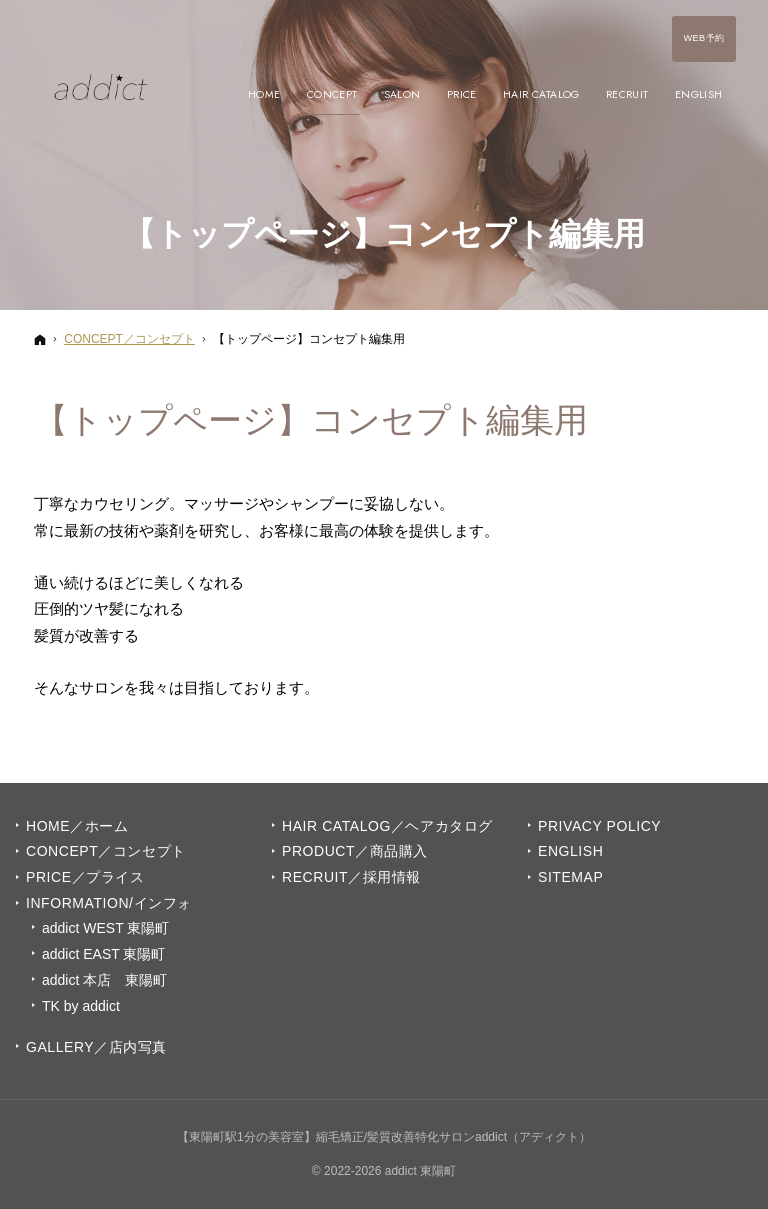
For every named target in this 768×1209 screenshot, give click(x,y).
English (570, 851)
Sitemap (570, 877)
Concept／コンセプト (106, 851)
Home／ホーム (77, 826)
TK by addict (81, 1006)
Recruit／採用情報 (351, 877)
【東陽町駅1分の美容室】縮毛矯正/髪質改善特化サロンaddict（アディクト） (384, 1137)
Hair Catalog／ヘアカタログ (387, 826)
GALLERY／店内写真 (96, 1047)
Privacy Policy (599, 826)
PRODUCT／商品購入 (355, 851)
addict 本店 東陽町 (104, 980)
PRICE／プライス (85, 877)
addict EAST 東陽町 (103, 954)
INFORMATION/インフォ (109, 903)
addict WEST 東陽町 (105, 928)
